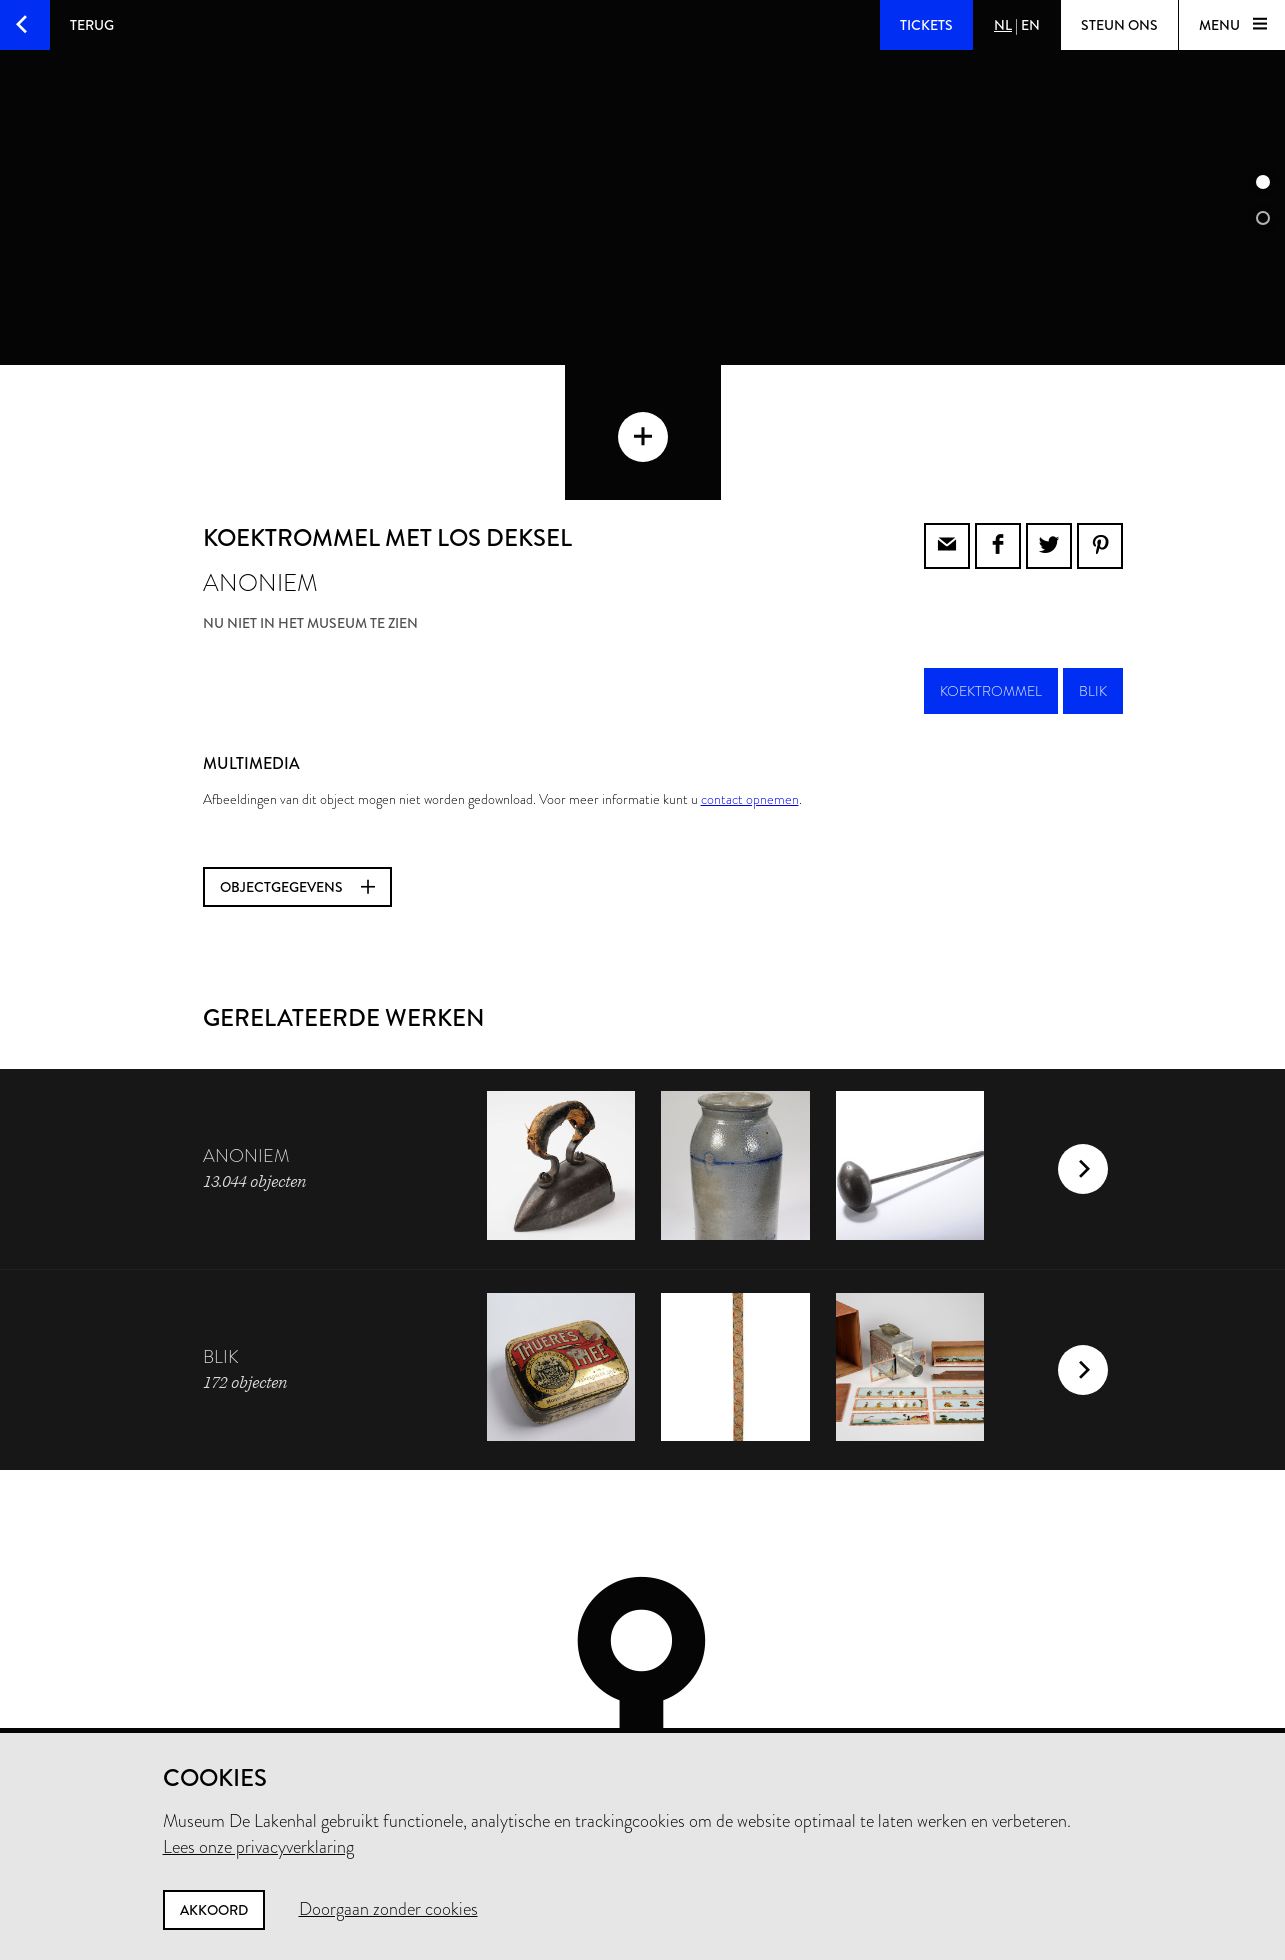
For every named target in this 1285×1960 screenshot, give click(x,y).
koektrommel (991, 583)
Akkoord (214, 1910)
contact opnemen (750, 691)
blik (1093, 583)
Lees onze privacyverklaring (258, 1847)
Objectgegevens (297, 779)
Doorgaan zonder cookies (388, 1909)
